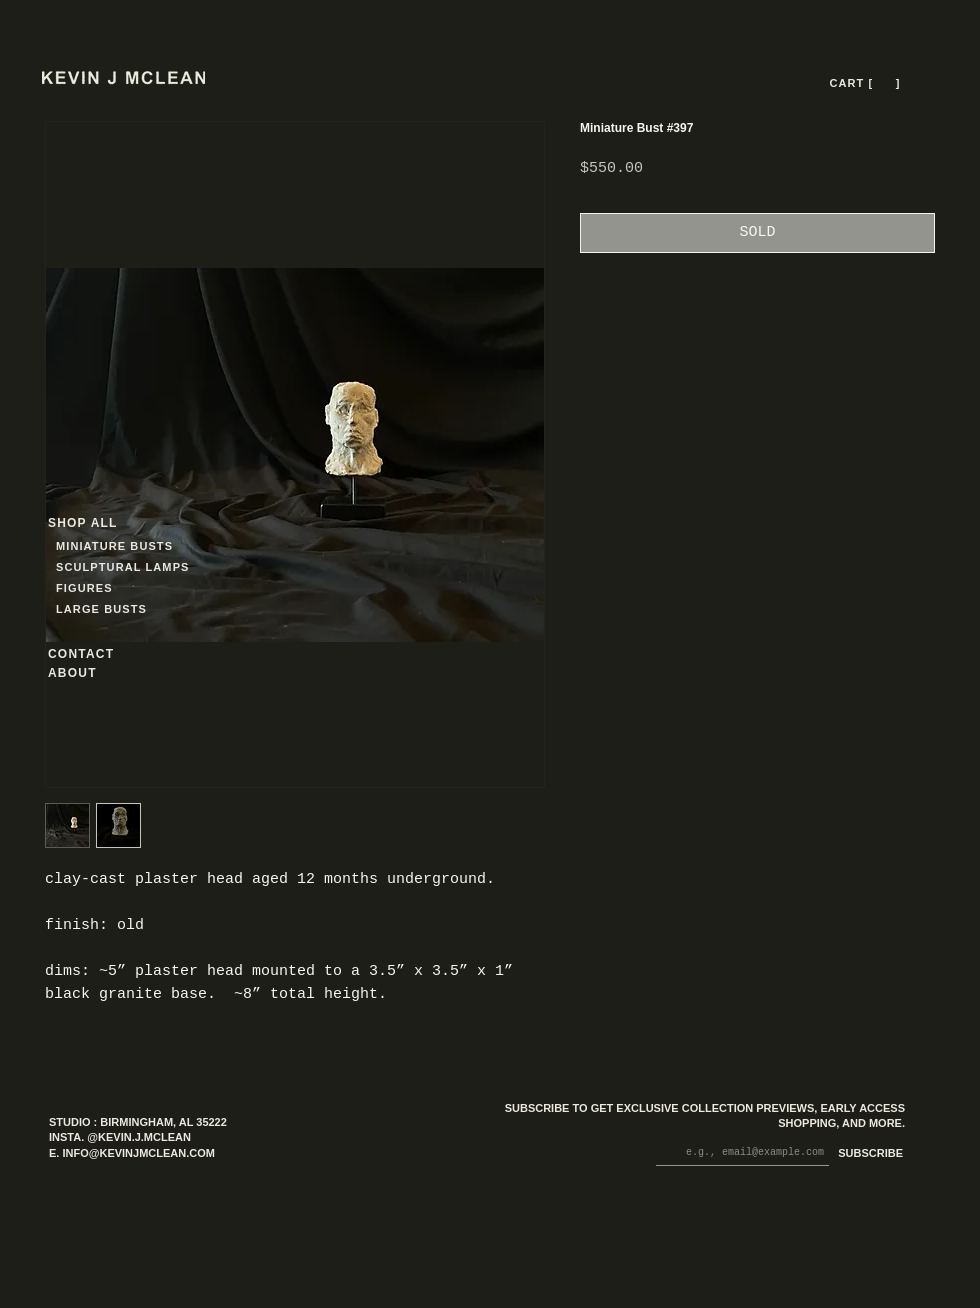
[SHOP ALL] (120, 523)
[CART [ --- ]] (867, 83)
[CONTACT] (99, 654)
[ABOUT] (99, 673)
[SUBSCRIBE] (866, 1154)
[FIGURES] (115, 588)
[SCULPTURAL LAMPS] (125, 567)
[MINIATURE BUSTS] (190, 546)
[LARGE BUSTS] (107, 609)
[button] (884, 83)
